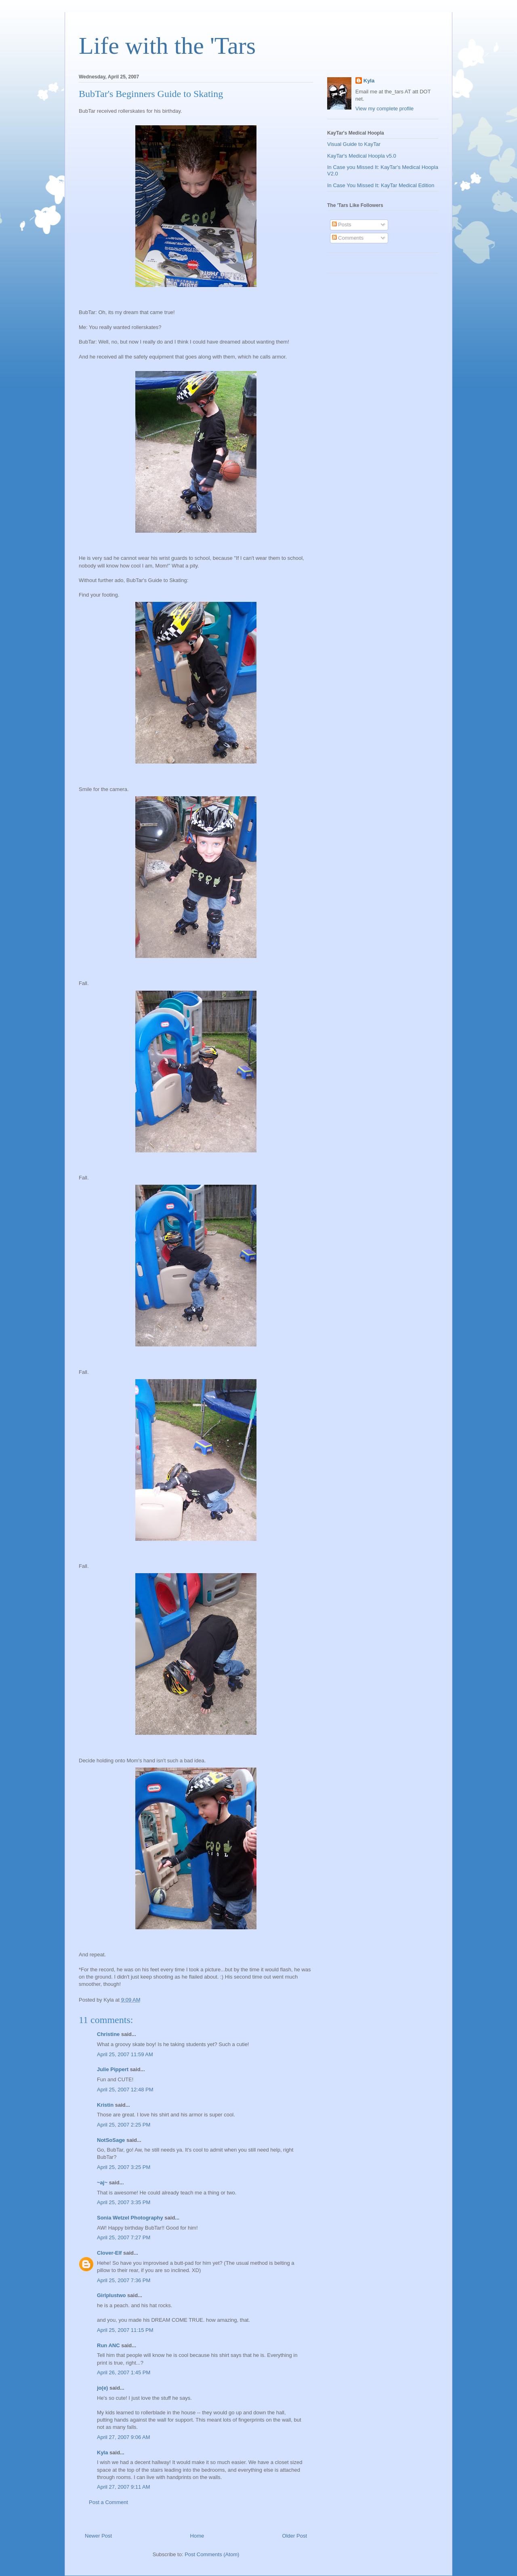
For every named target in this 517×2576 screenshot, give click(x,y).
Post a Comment (108, 2502)
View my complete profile (384, 108)
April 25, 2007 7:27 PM (123, 2237)
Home (197, 2536)
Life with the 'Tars (167, 45)
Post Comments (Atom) (212, 2554)
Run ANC (108, 2345)
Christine (108, 2034)
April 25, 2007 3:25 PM (123, 2167)
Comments (348, 238)
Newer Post (98, 2536)
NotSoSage (111, 2140)
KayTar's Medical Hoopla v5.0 (361, 156)
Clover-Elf (109, 2253)
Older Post (294, 2536)
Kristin (105, 2105)
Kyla (102, 2452)
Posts (341, 225)
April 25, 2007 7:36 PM (123, 2280)
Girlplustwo (111, 2295)
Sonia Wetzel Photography (130, 2218)
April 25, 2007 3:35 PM (123, 2202)
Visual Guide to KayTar (353, 144)
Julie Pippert (112, 2069)
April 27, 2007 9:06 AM (123, 2437)
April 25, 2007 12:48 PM (125, 2090)
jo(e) (102, 2388)
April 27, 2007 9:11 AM (123, 2487)
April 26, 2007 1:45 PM (123, 2372)
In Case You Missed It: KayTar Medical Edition (380, 185)
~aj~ (102, 2182)
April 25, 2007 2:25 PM (123, 2125)
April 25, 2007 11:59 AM (125, 2054)
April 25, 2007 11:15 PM (125, 2330)
